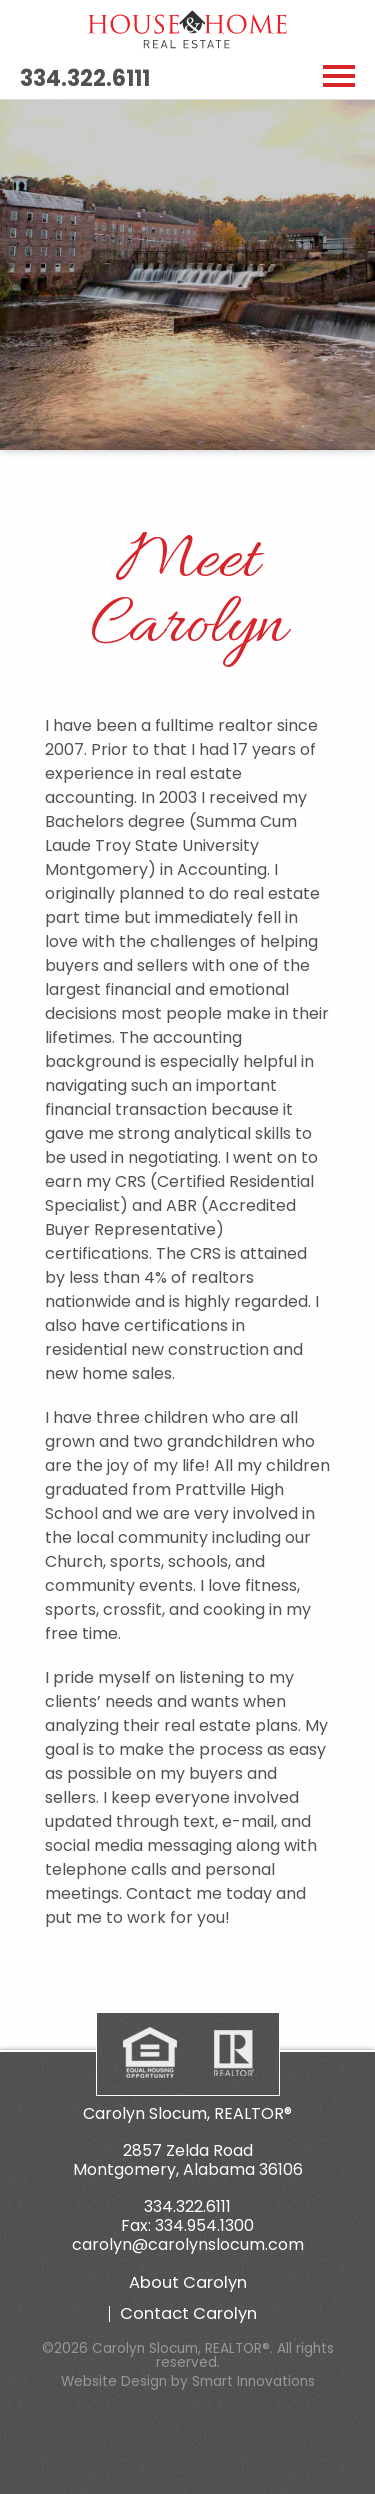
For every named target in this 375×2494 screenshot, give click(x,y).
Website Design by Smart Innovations (188, 2381)
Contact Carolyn (188, 2313)
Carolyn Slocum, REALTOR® (187, 2113)
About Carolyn (188, 2282)
